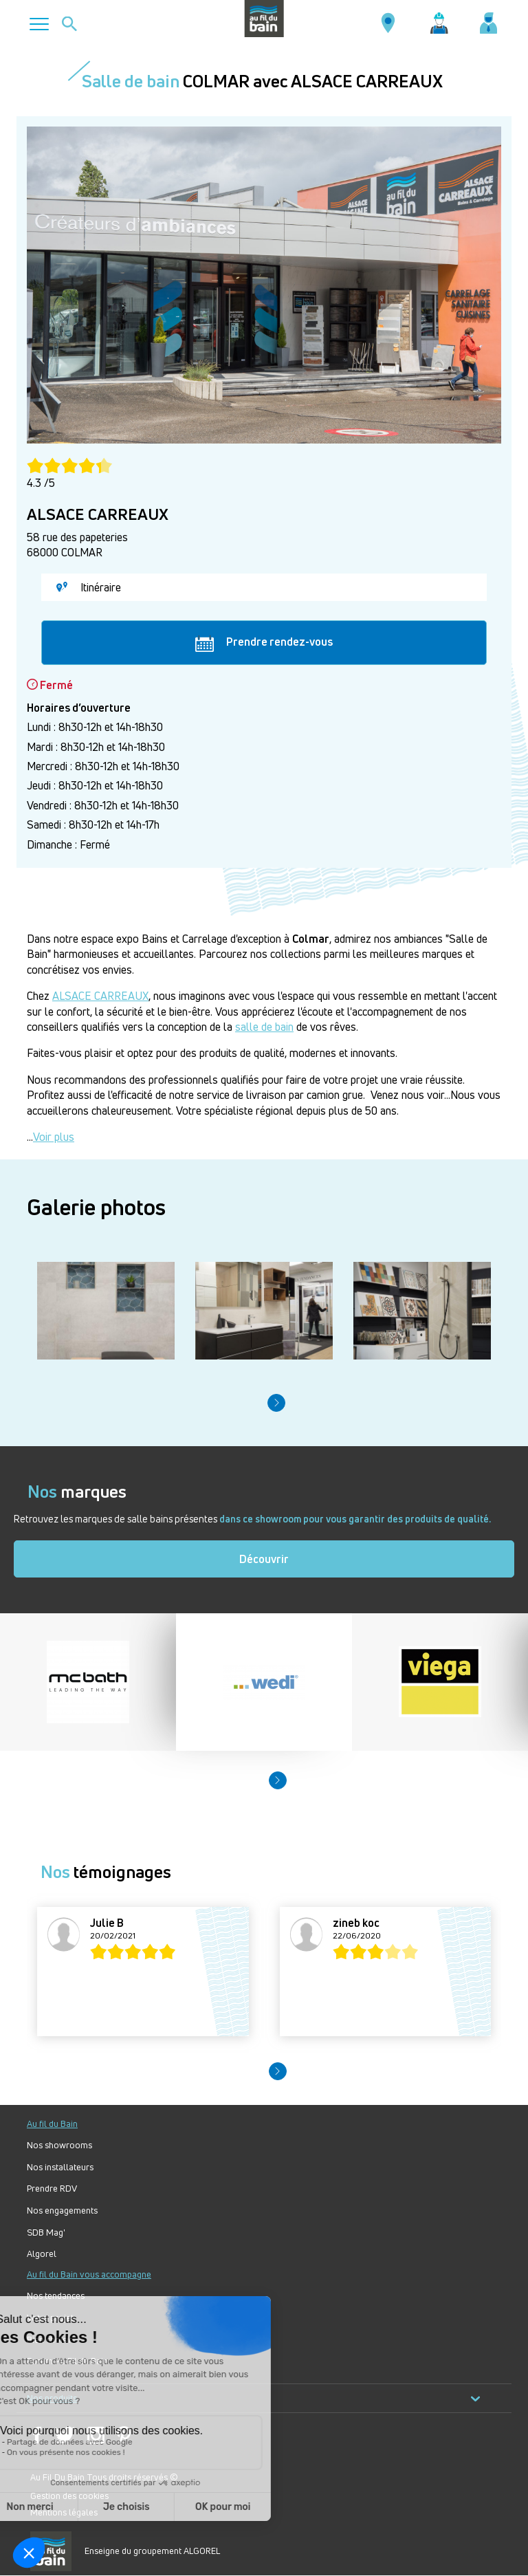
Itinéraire (88, 587)
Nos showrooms (59, 2145)
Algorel (41, 2253)
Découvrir (264, 1559)
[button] (276, 1403)
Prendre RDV (52, 2188)
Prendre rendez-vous (264, 642)
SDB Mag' (46, 2232)
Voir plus (53, 1136)
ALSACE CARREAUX (100, 995)
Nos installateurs (60, 2167)
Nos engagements (62, 2210)
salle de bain (264, 1026)
